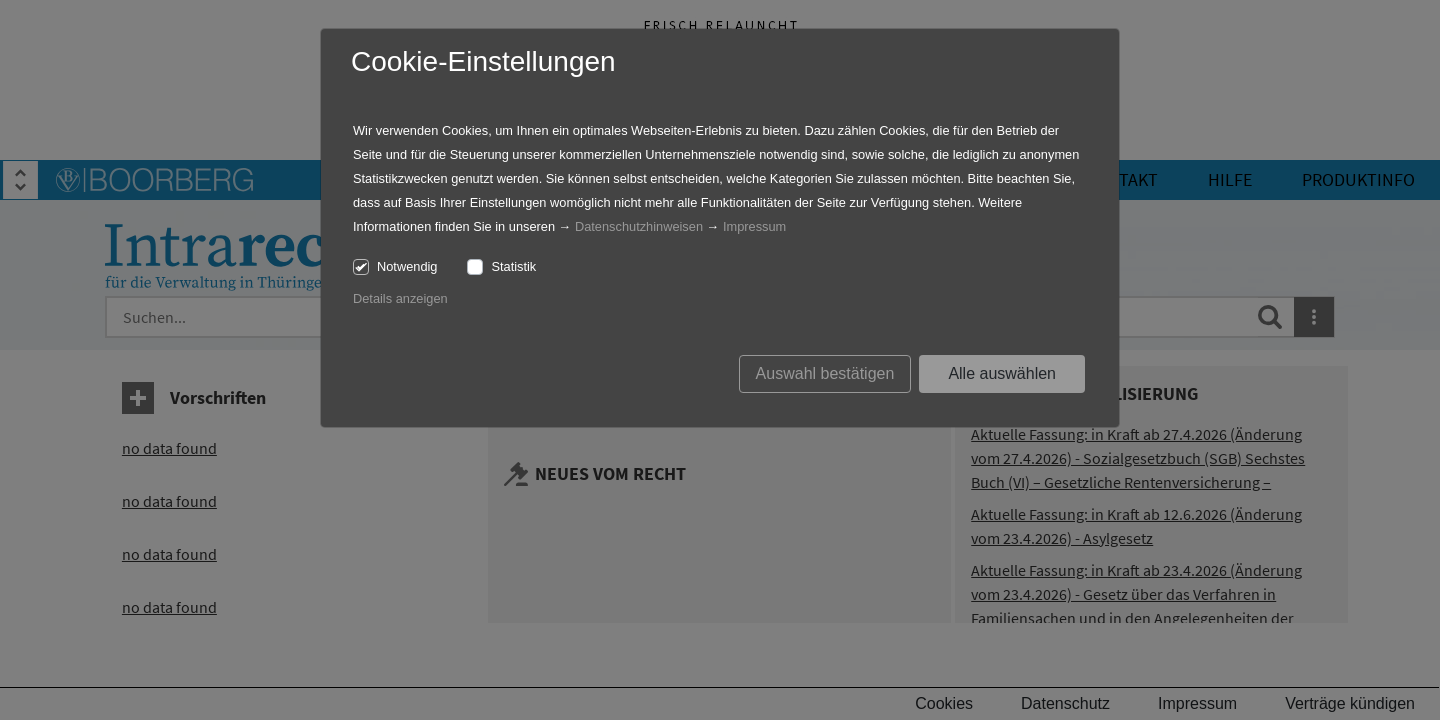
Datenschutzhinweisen (639, 226)
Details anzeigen (400, 298)
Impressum (754, 226)
